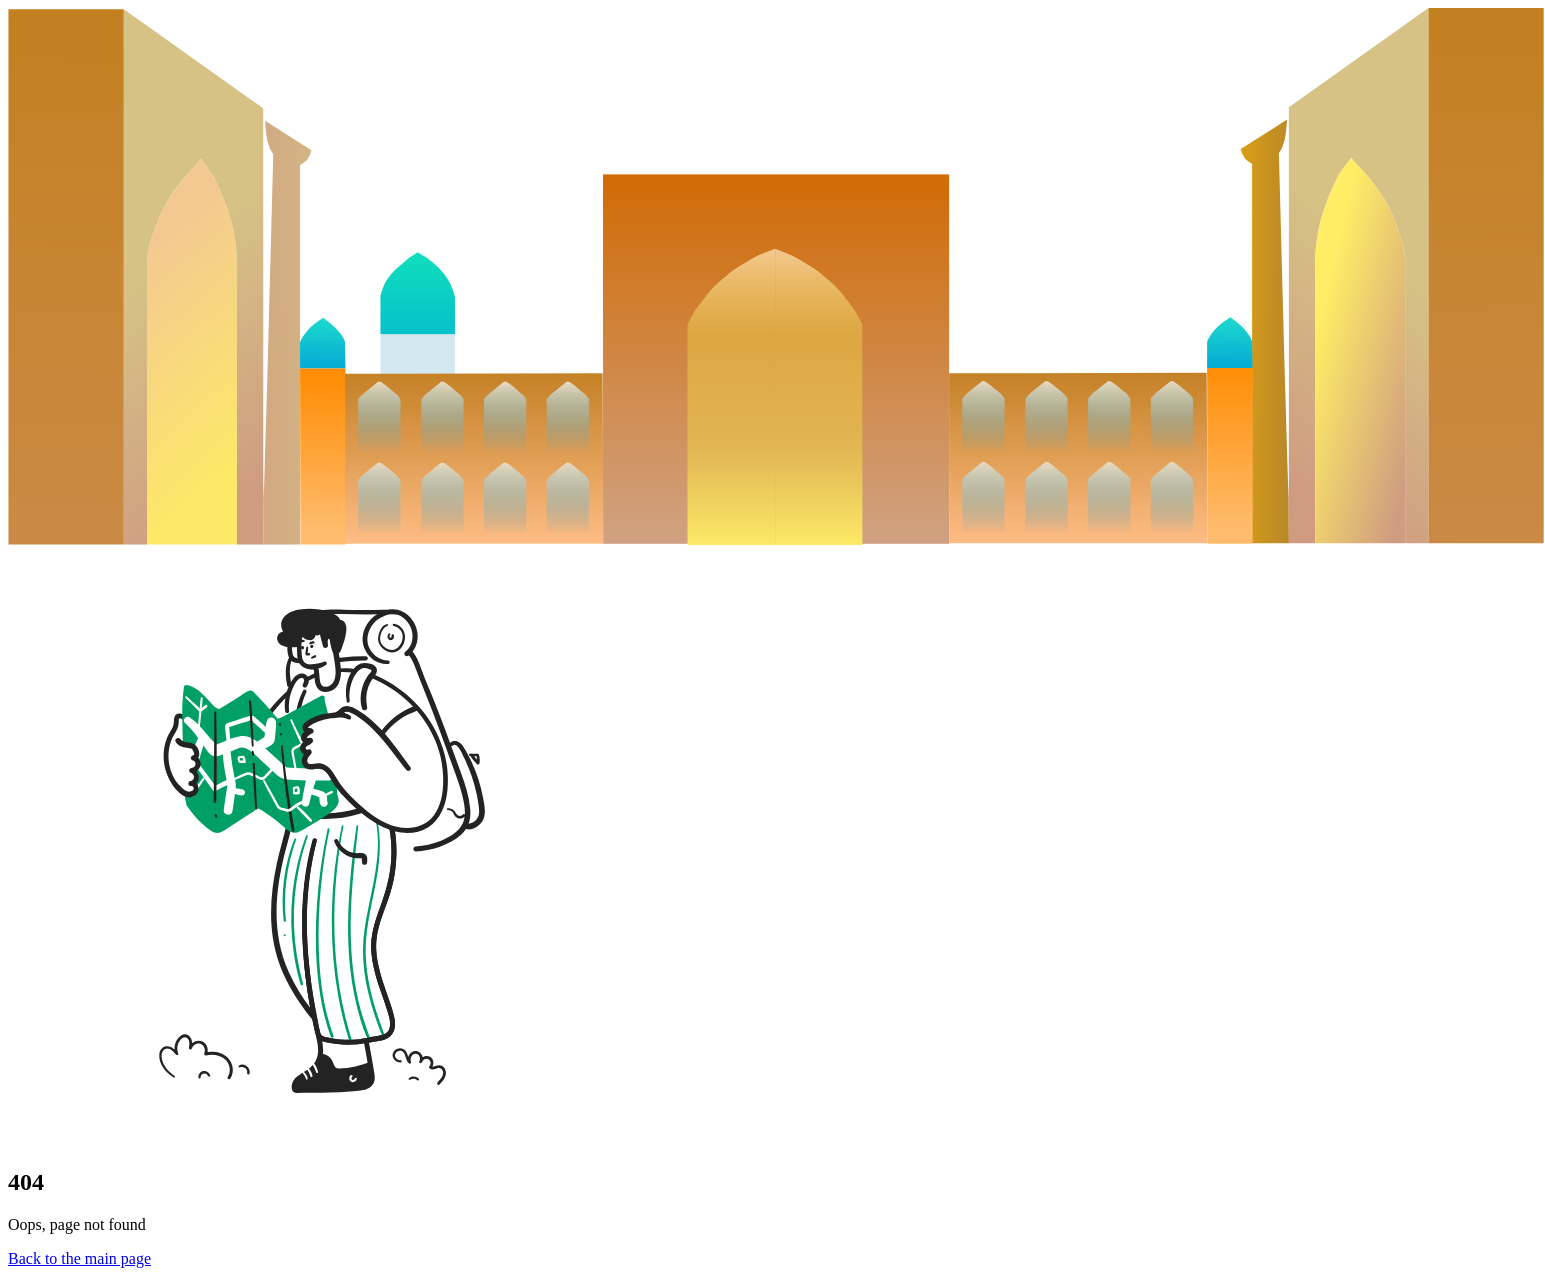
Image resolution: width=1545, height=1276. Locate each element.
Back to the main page (79, 1258)
